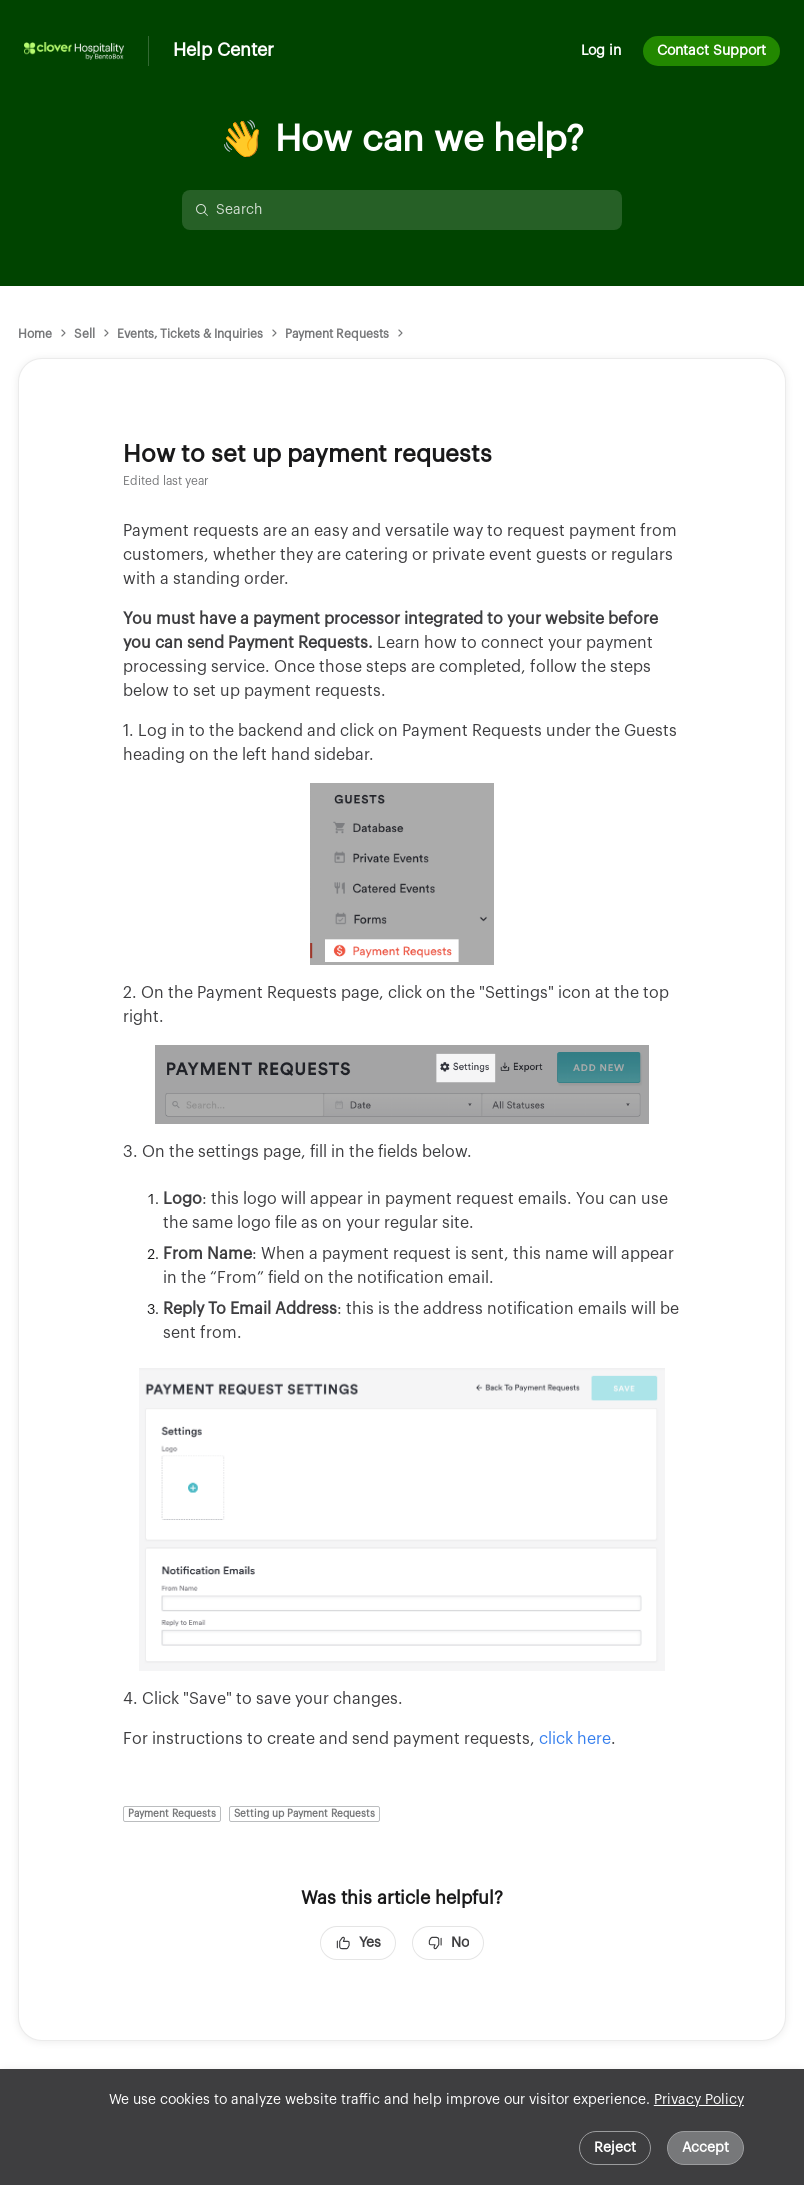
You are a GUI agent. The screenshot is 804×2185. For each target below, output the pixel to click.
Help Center (223, 50)
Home (35, 334)
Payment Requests (337, 334)
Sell (84, 334)
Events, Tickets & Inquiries (190, 334)
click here (575, 1739)
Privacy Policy (699, 2100)
